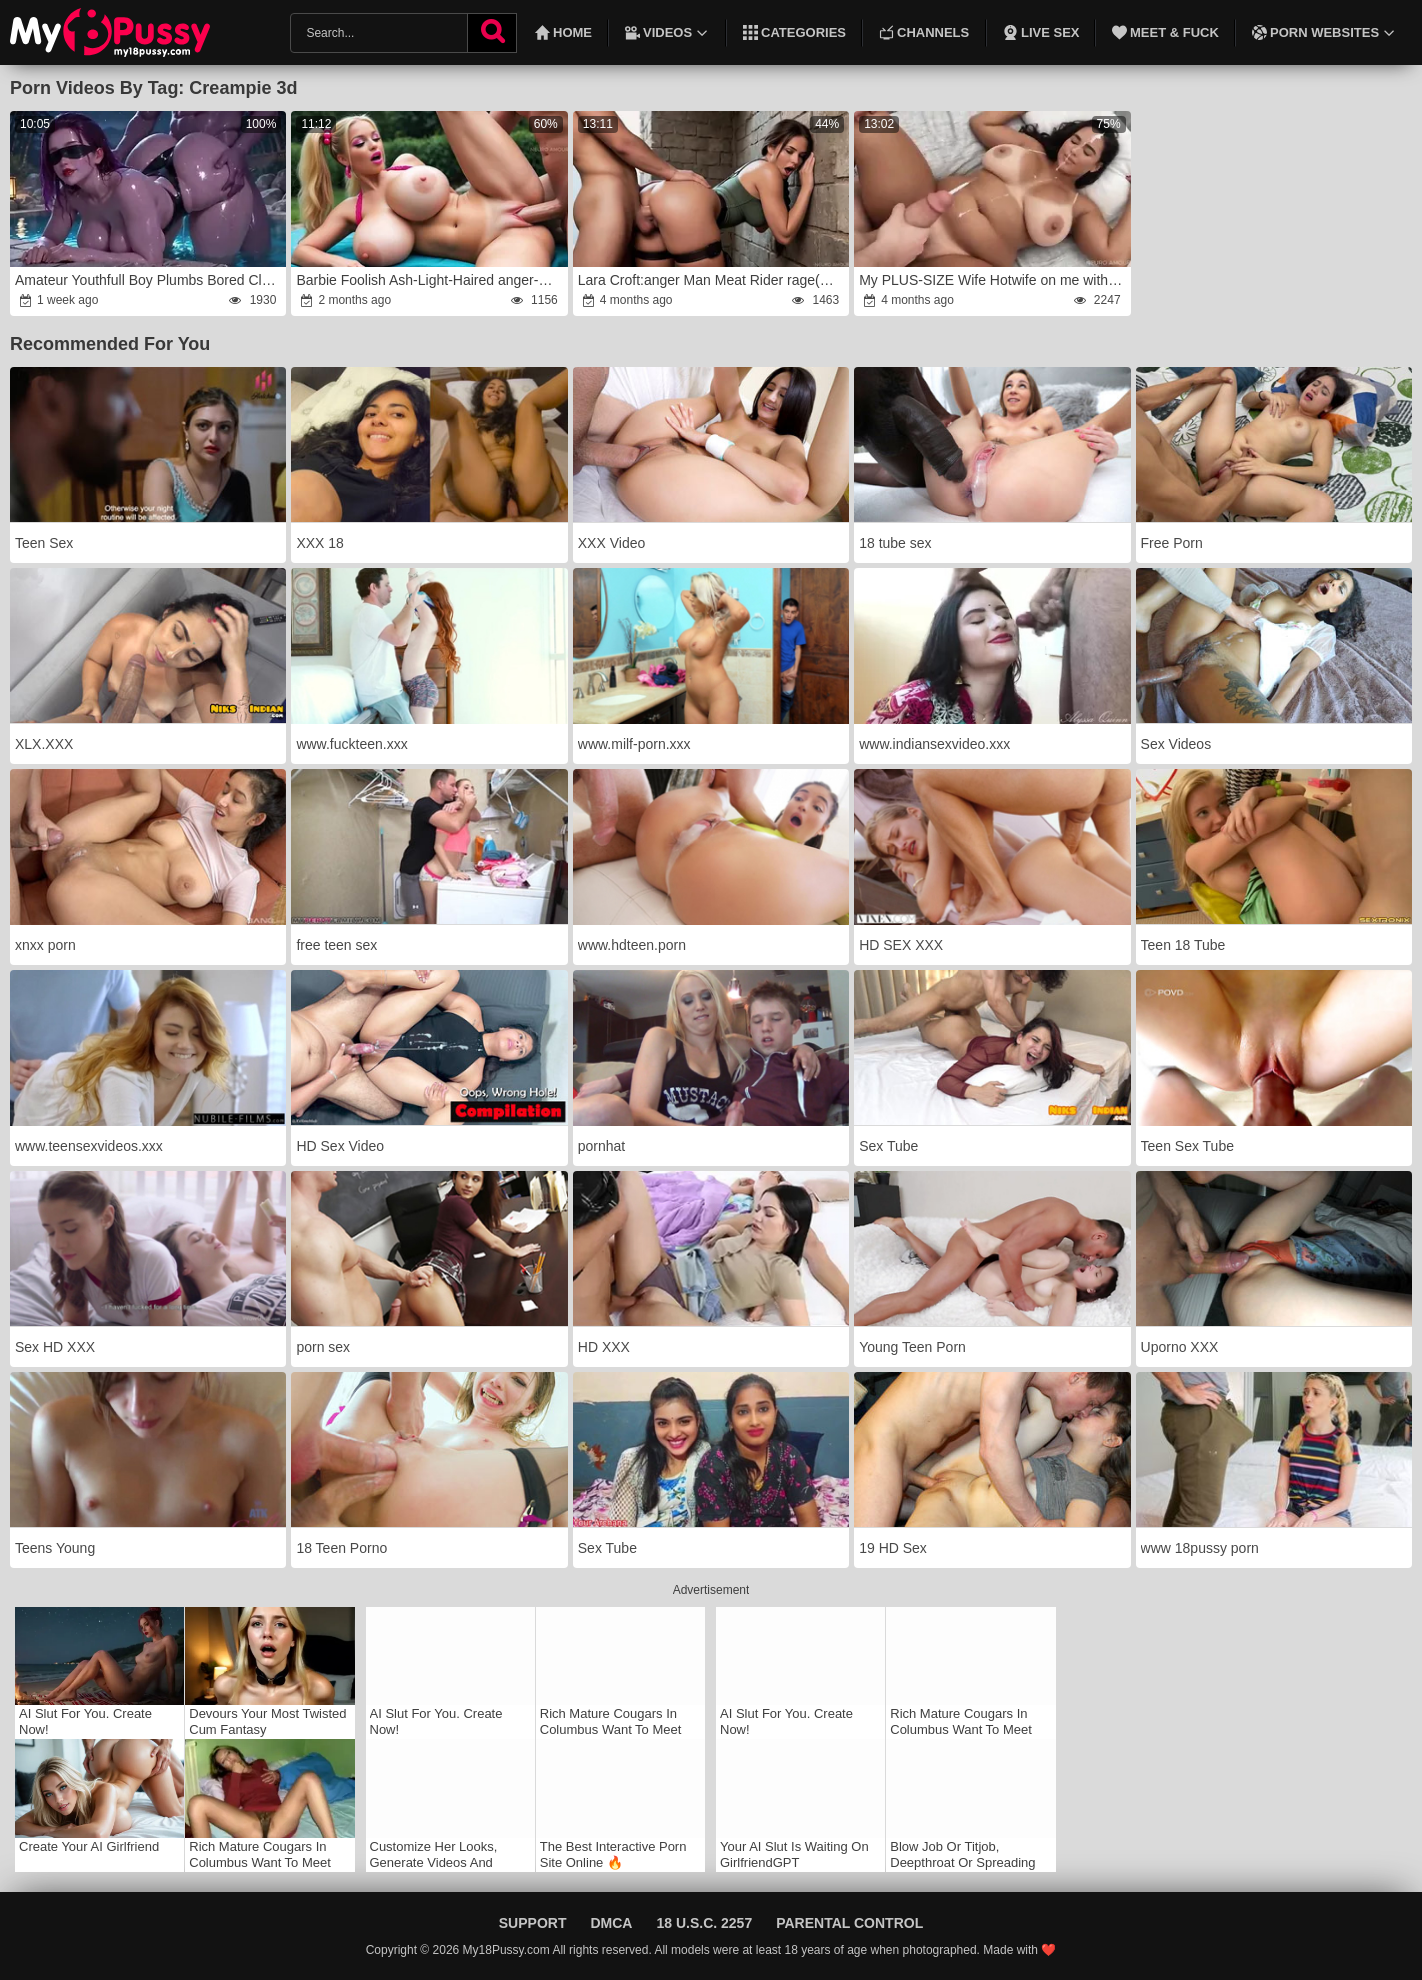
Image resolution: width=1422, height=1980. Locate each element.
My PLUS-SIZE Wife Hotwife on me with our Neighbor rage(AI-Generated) (993, 280)
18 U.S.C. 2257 (704, 1923)
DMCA (611, 1923)
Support (533, 1923)
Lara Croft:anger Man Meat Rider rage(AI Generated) (712, 280)
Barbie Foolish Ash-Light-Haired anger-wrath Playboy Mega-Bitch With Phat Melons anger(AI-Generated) (430, 280)
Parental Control (849, 1923)
